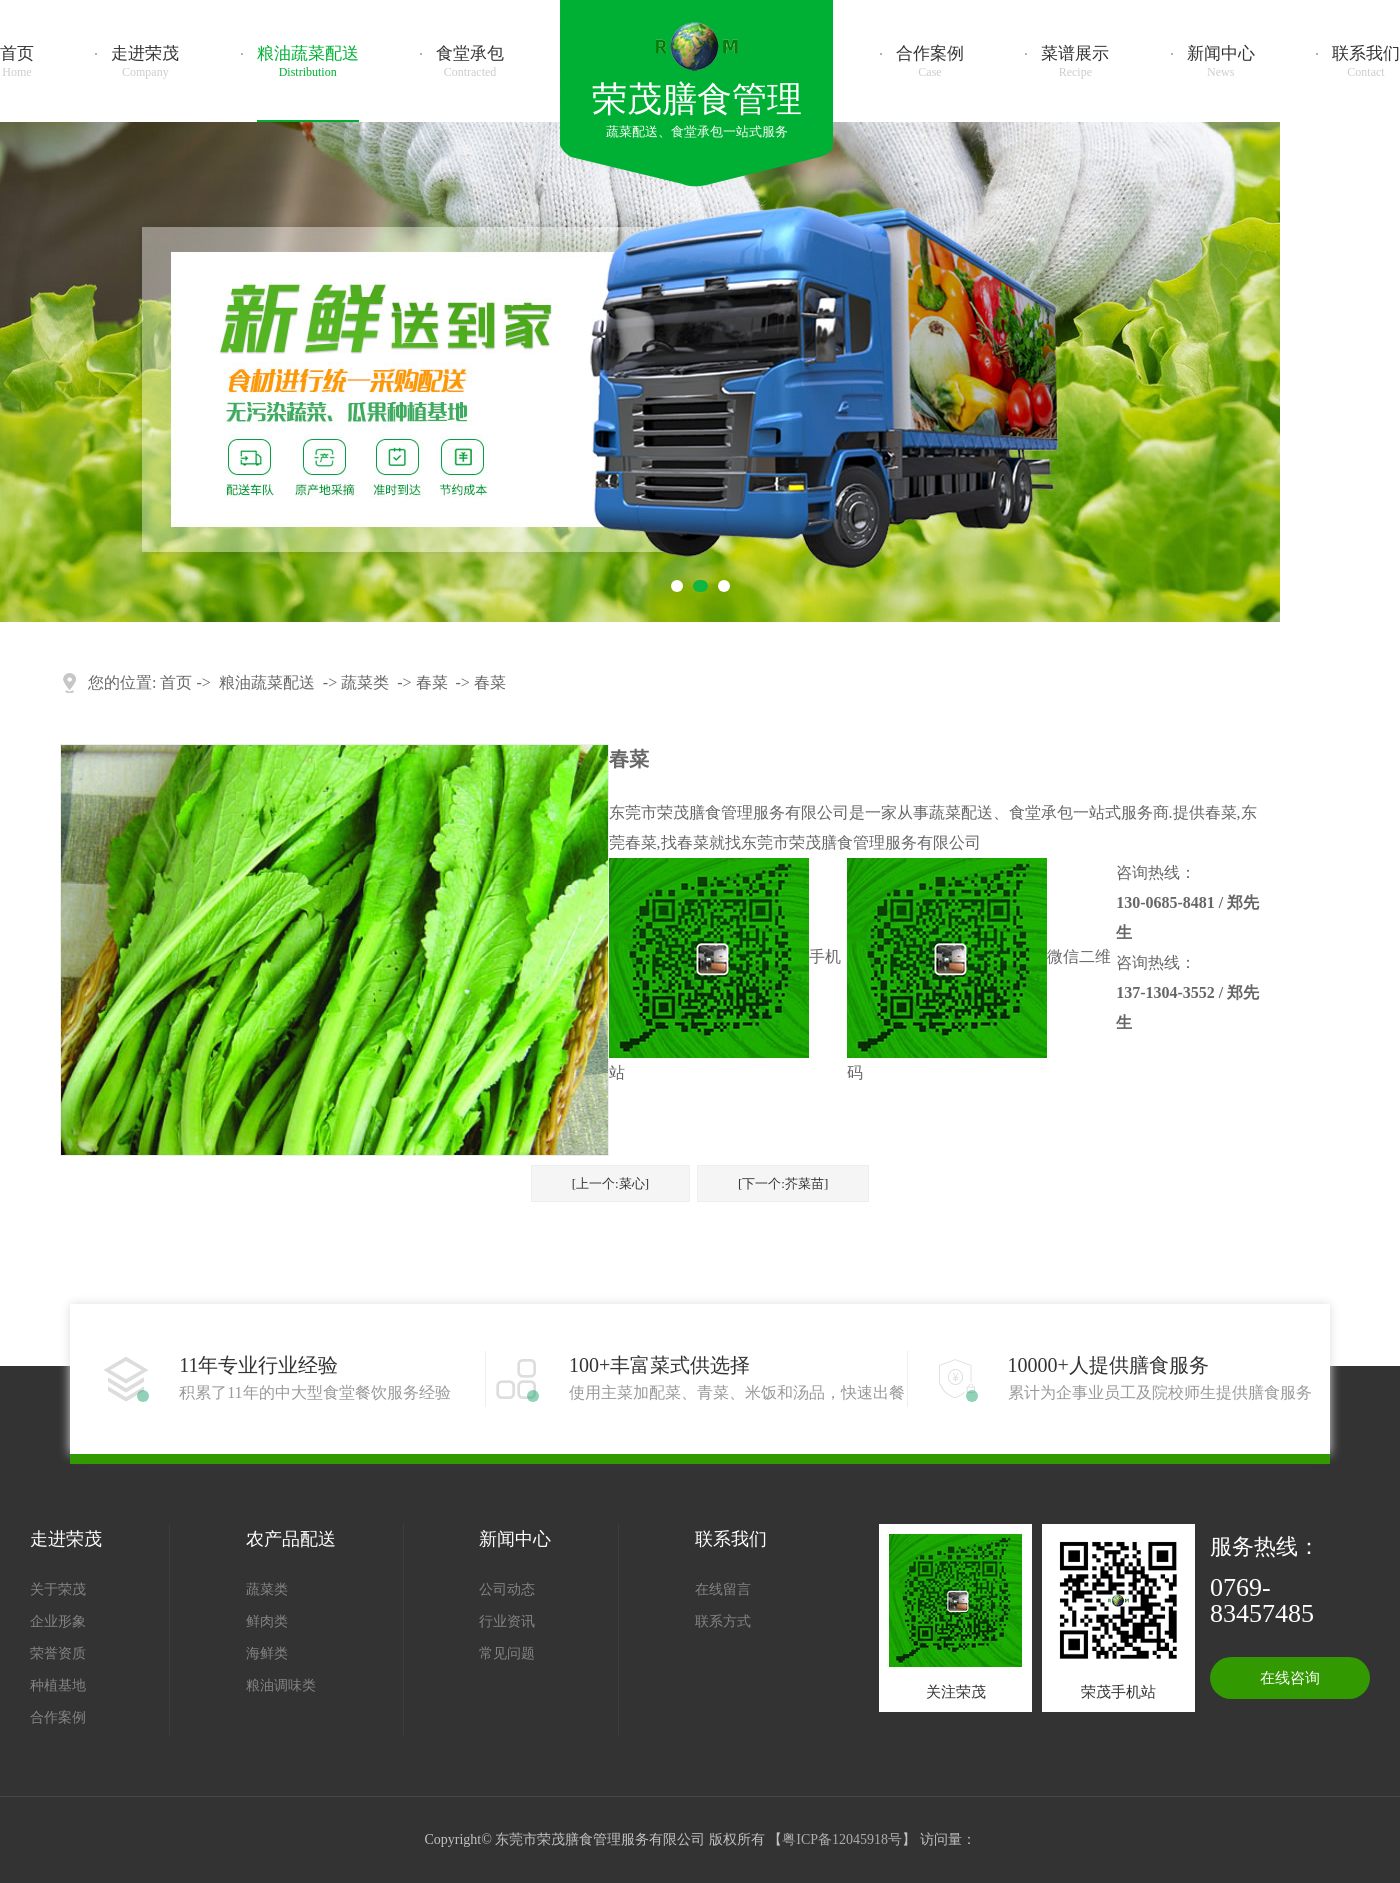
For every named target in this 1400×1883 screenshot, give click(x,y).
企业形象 (58, 1621)
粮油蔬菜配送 (308, 62)
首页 (17, 62)
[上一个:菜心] (610, 1183)
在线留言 (723, 1589)
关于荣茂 (58, 1589)
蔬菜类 (365, 682)
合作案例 (930, 62)
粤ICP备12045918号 (842, 1839)
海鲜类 (267, 1653)
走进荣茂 (145, 62)
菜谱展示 (1075, 62)
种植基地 (58, 1685)
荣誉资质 (58, 1653)
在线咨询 (1290, 1678)
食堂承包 (470, 62)
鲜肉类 (267, 1621)
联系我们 (1366, 62)
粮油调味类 (281, 1685)
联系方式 (723, 1621)
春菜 (432, 682)
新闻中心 (1221, 62)
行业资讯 (507, 1621)
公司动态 (507, 1589)
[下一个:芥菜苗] (783, 1183)
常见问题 (507, 1653)
